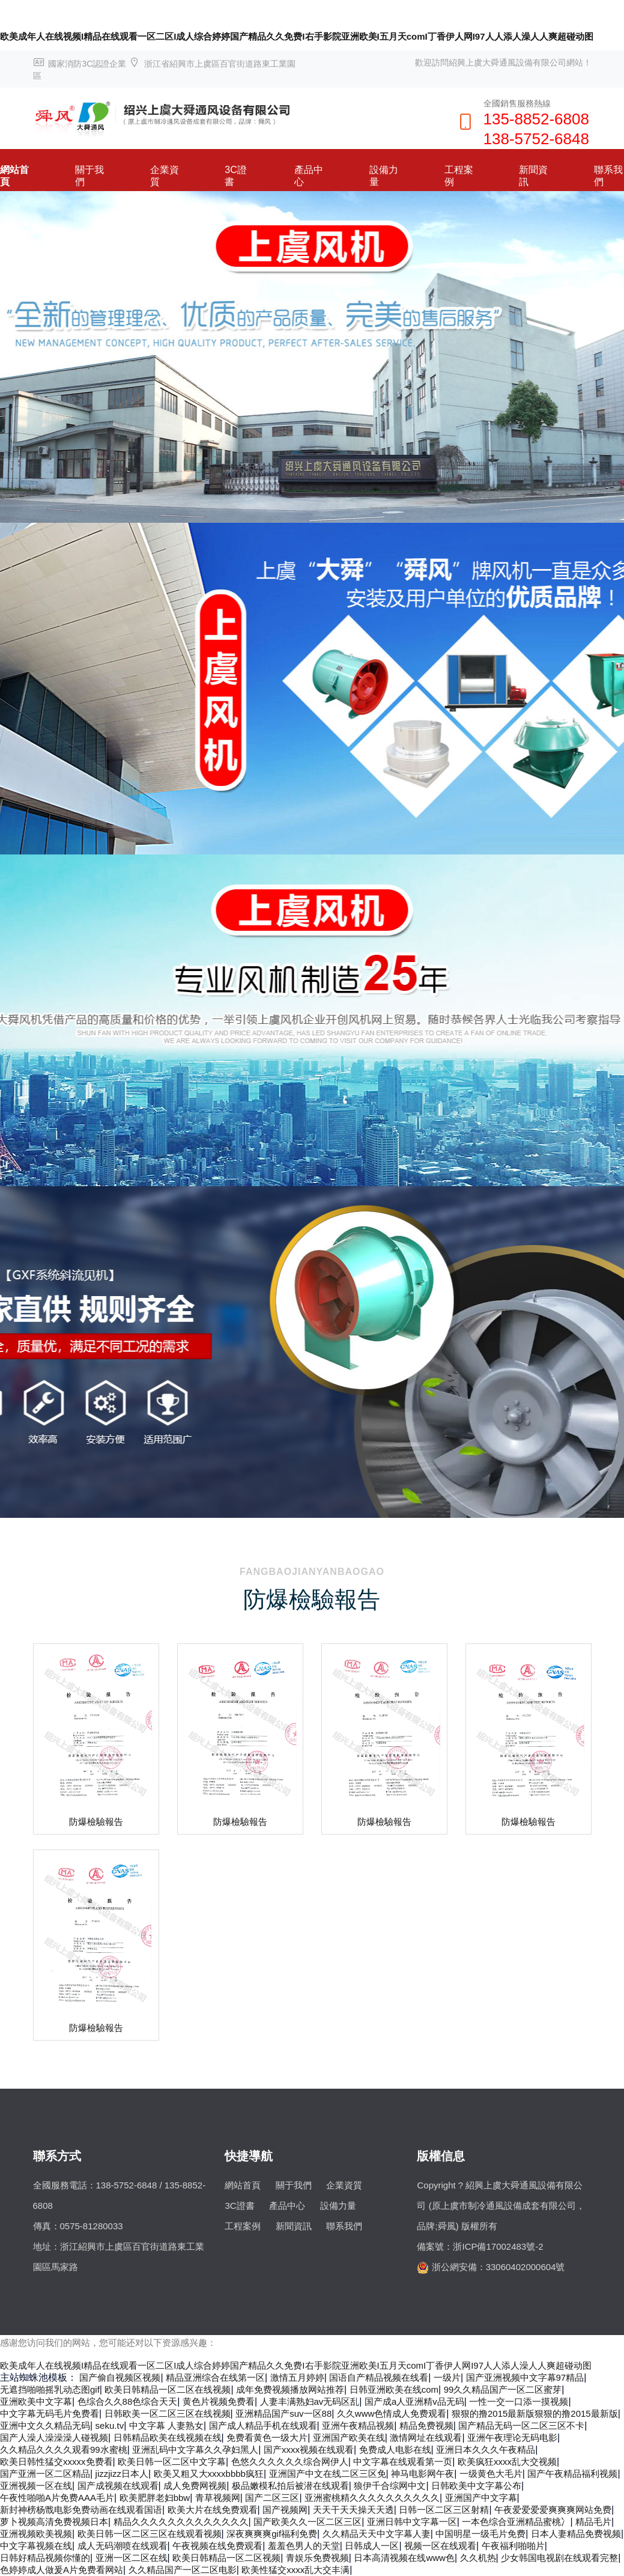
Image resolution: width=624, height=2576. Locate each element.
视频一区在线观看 (440, 2546)
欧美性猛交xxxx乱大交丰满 (295, 2570)
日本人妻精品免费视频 (576, 2534)
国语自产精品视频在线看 (378, 2377)
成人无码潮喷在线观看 (122, 2546)
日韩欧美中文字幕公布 (476, 2485)
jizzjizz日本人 (121, 2473)
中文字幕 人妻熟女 (166, 2425)
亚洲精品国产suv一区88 (283, 2413)
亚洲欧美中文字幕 (36, 2401)
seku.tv (109, 2425)
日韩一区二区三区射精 (444, 2509)
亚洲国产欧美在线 (349, 2437)
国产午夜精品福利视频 (572, 2473)
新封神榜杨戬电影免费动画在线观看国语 (81, 2509)
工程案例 (458, 176)
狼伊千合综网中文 (390, 2485)
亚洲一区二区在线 (131, 2558)
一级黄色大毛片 (491, 2473)
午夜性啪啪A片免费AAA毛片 (57, 2497)
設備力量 (383, 176)
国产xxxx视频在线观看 (309, 2449)
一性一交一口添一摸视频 (518, 2401)
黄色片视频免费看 (219, 2401)
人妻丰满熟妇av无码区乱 (310, 2401)
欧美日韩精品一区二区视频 (226, 2558)
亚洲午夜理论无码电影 (512, 2437)
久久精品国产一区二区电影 (183, 2570)
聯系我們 (344, 2226)
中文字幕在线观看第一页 (402, 2461)
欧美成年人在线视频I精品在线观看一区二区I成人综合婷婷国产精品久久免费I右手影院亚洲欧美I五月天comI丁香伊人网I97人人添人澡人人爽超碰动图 (296, 36)
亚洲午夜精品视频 (358, 2425)
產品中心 (308, 176)
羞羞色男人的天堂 (304, 2546)
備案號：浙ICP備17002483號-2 (480, 2246)
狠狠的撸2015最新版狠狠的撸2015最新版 (535, 2413)
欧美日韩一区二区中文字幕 (172, 2461)
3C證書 (235, 176)
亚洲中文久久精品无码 (45, 2425)
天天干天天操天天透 (353, 2509)
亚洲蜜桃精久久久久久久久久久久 (372, 2497)
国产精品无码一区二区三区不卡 (521, 2425)
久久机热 (478, 2558)
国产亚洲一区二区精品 (45, 2473)
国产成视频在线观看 (118, 2485)
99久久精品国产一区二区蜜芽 (503, 2389)
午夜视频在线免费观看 (217, 2546)
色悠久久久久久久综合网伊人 (289, 2461)
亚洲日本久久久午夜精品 (485, 2449)
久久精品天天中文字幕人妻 (377, 2534)
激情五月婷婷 (297, 2377)
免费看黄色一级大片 (266, 2437)
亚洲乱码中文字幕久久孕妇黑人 (195, 2449)
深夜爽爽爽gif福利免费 (271, 2534)
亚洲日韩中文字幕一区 (412, 2522)
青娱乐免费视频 (317, 2558)
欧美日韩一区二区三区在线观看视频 (149, 2534)
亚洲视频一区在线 (36, 2485)
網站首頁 (14, 176)
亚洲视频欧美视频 (36, 2534)
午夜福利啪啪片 (513, 2546)
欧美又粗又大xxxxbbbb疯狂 (209, 2473)
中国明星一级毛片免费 (480, 2534)
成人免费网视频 (194, 2485)
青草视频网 (217, 2497)
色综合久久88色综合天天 (127, 2401)
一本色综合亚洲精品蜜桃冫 (516, 2522)
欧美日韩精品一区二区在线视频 (168, 2389)
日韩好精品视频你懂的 (45, 2558)
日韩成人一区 (372, 2546)
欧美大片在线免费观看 (213, 2509)
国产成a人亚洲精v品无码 (414, 2401)
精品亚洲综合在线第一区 (215, 2377)
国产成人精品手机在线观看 (263, 2425)
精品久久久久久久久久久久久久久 (181, 2522)
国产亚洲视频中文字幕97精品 (525, 2377)
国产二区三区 (272, 2497)
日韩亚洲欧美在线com (394, 2389)
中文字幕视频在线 (36, 2546)
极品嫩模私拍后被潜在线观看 (290, 2485)
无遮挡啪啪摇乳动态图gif (50, 2389)
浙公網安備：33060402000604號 (498, 2267)
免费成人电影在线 (395, 2449)
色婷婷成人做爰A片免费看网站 (61, 2570)
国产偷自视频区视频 (119, 2377)
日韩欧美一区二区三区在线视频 (168, 2413)
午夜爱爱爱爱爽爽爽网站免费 (552, 2509)
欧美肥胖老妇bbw (155, 2497)
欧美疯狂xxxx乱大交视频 (507, 2461)
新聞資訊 (533, 176)
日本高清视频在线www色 (404, 2558)
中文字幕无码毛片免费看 (49, 2413)
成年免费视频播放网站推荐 (290, 2389)
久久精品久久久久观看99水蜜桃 (63, 2449)
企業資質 (164, 176)
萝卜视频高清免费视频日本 (54, 2522)
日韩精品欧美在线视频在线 (168, 2437)
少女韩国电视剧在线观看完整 (559, 2558)
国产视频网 (284, 2509)
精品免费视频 (426, 2425)
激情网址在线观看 (426, 2437)
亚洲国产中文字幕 (481, 2497)
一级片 (447, 2377)
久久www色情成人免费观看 (392, 2413)
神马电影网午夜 (422, 2473)
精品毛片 (593, 2522)
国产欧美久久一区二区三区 (307, 2522)
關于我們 (89, 176)
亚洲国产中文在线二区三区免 (327, 2473)
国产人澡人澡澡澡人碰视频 (54, 2437)
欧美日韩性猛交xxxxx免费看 (56, 2461)
